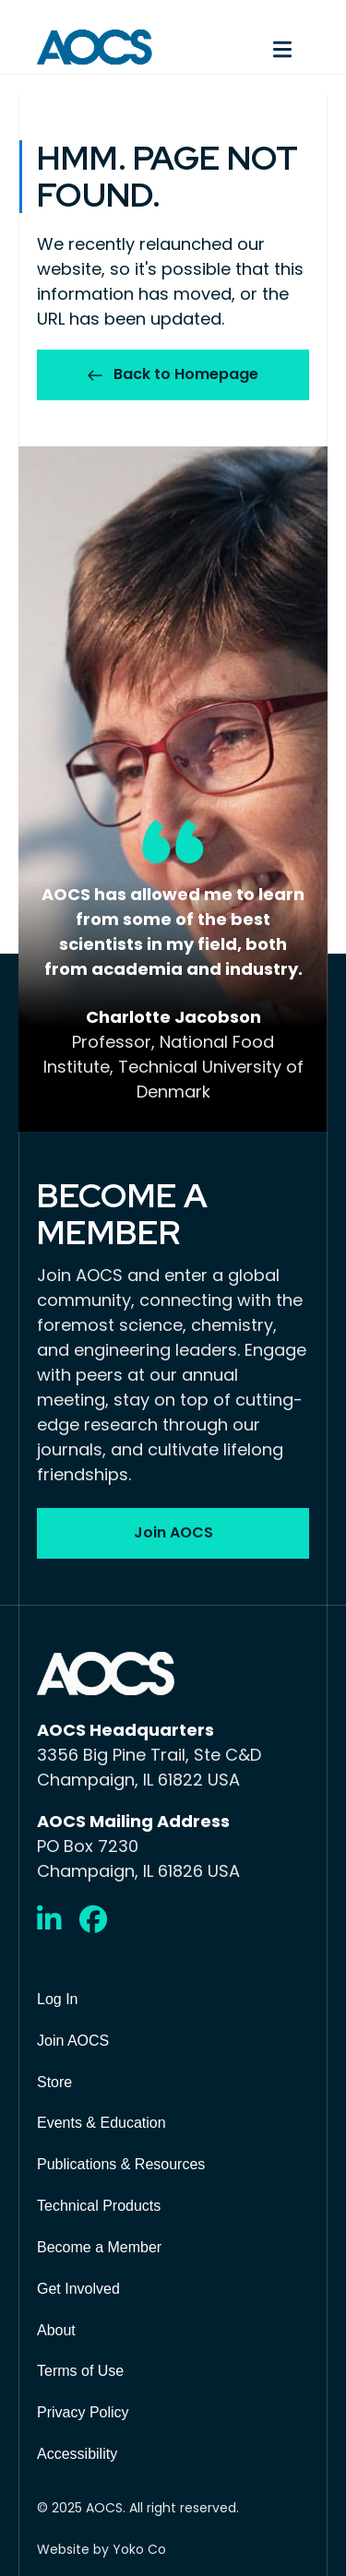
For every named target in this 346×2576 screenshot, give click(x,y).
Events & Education (101, 2123)
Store (54, 2082)
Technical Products (99, 2206)
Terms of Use (80, 2371)
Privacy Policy (83, 2412)
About (56, 2330)
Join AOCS (73, 2040)
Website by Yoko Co (101, 2549)
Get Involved (78, 2289)
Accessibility (77, 2454)
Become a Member (99, 2247)
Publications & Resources (121, 2164)
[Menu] (251, 47)
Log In (57, 1999)
